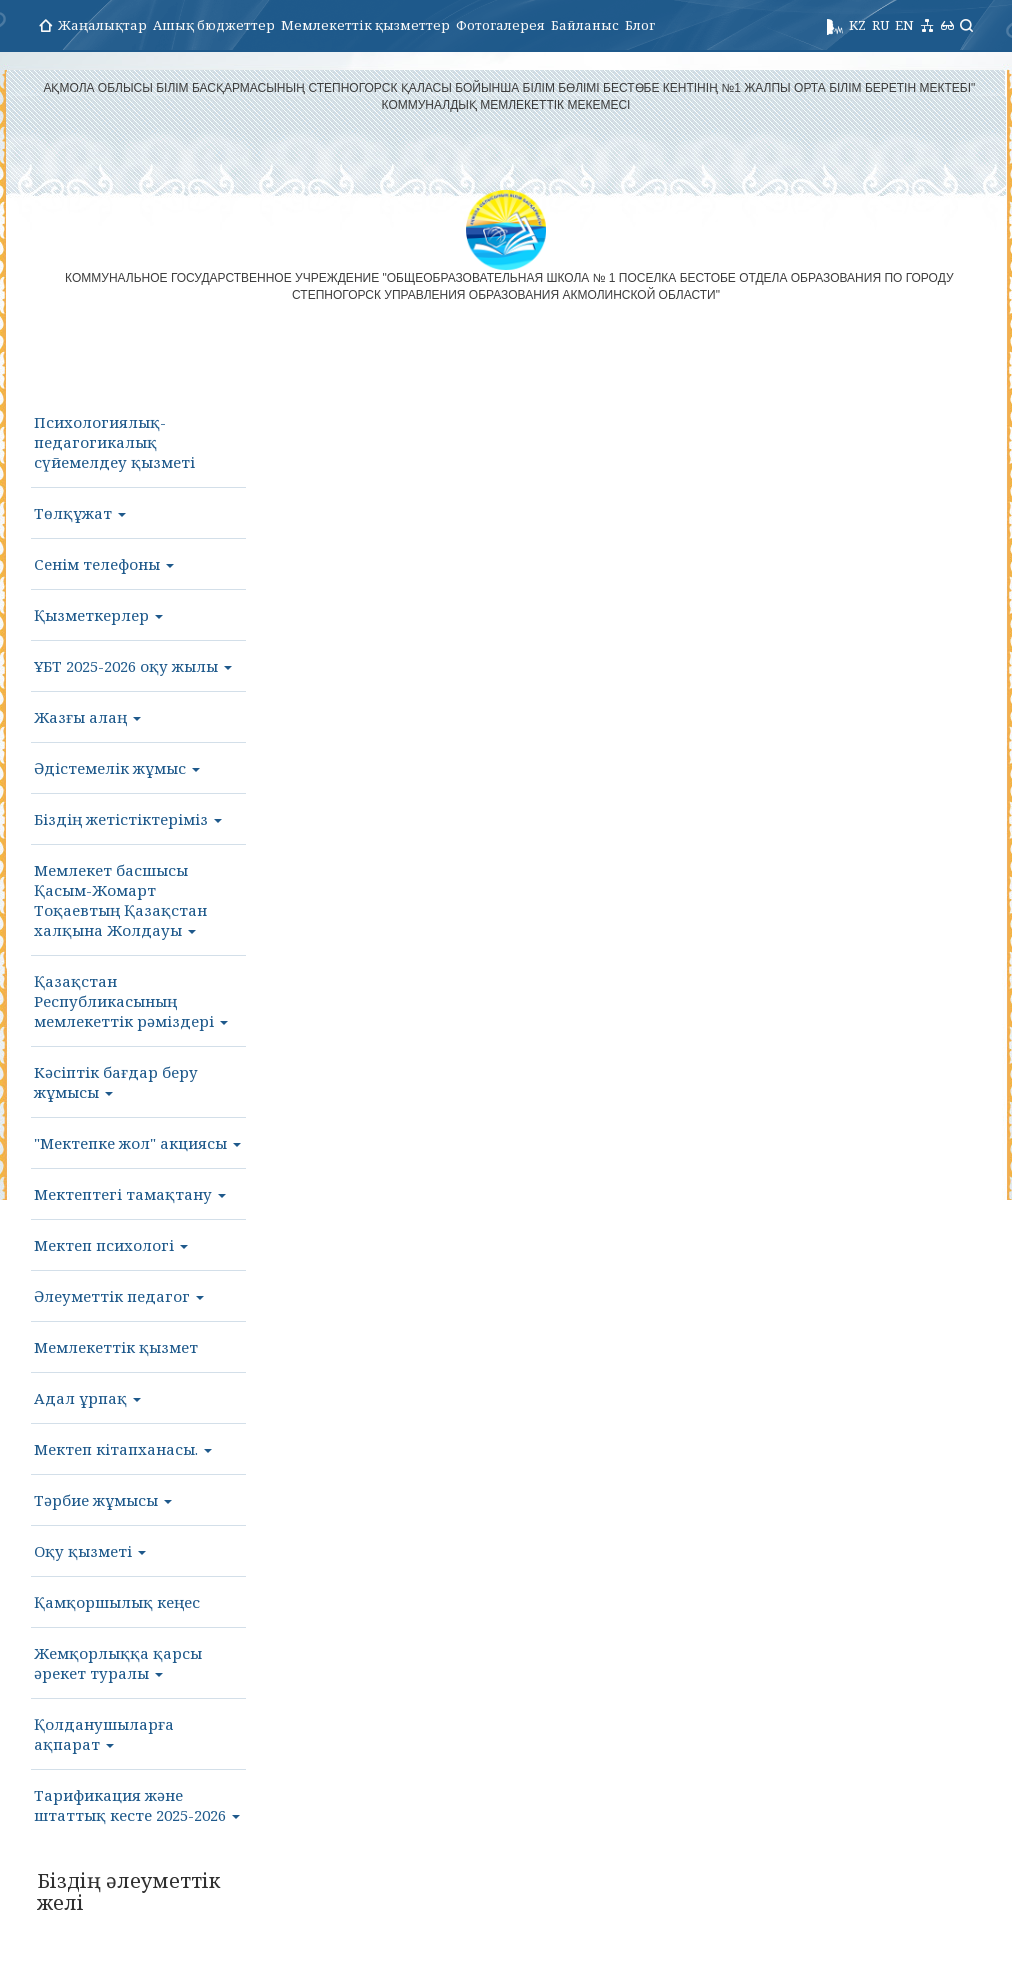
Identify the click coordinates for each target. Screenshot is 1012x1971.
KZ (857, 25)
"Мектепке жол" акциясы (137, 1143)
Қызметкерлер (98, 615)
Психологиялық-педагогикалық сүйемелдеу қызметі (114, 442)
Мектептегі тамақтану (130, 1194)
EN (904, 25)
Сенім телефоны (104, 564)
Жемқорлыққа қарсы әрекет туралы (118, 1663)
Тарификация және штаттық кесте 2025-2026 (137, 1805)
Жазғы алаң (87, 717)
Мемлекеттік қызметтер (365, 25)
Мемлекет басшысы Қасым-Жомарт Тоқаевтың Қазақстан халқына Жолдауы (120, 900)
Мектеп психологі (111, 1245)
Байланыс (585, 25)
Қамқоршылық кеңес (117, 1602)
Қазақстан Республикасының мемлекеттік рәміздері (131, 1001)
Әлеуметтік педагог (119, 1296)
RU (880, 25)
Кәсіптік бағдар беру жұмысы (116, 1082)
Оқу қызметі (90, 1551)
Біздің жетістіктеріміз (128, 819)
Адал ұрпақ (87, 1398)
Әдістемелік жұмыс (117, 768)
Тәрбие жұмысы (103, 1500)
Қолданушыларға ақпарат (104, 1734)
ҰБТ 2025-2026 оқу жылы (133, 666)
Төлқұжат (80, 513)
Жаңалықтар (102, 25)
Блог (640, 25)
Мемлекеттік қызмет (116, 1347)
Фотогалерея (500, 25)
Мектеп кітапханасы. (123, 1449)
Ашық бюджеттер (214, 25)
